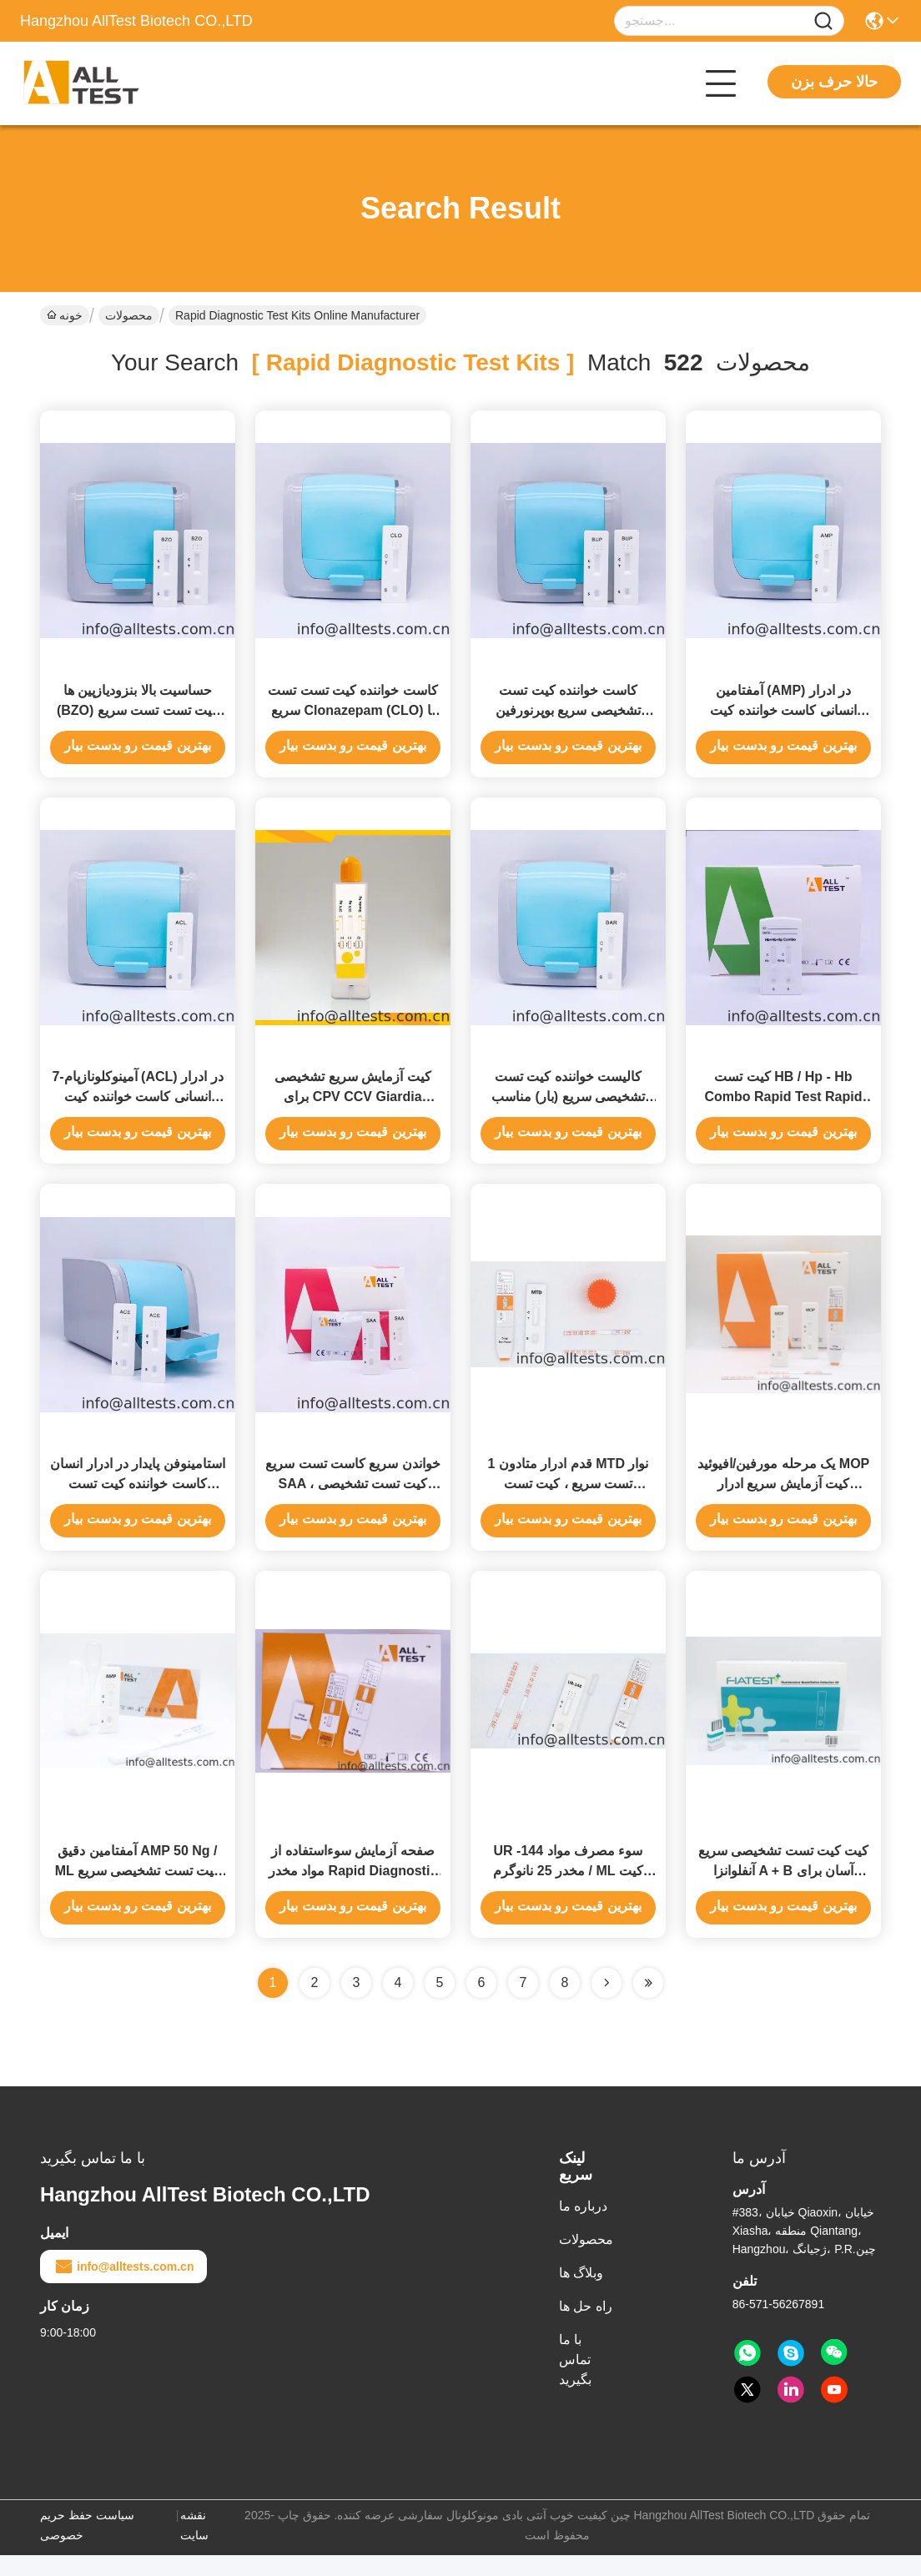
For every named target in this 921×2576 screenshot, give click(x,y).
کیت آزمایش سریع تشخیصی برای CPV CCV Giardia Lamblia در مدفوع (352, 1107)
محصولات (129, 315)
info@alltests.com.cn (123, 2287)
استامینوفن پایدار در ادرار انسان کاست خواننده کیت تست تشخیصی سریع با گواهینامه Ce (137, 1499)
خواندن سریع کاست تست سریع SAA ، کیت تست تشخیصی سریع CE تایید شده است (352, 1499)
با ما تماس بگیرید (575, 2380)
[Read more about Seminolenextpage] (606, 2004)
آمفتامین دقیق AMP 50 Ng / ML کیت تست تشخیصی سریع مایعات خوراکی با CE (138, 1891)
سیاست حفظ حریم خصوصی (87, 2546)
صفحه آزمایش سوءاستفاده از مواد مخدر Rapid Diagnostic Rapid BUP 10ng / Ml (353, 1891)
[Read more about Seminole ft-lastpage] (648, 2004)
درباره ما (583, 2227)
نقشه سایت (194, 2546)
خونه (65, 315)
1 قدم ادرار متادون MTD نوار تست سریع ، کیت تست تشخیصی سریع (568, 1499)
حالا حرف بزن (834, 81)
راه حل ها (585, 2327)
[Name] (823, 21)
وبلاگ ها (581, 2294)
